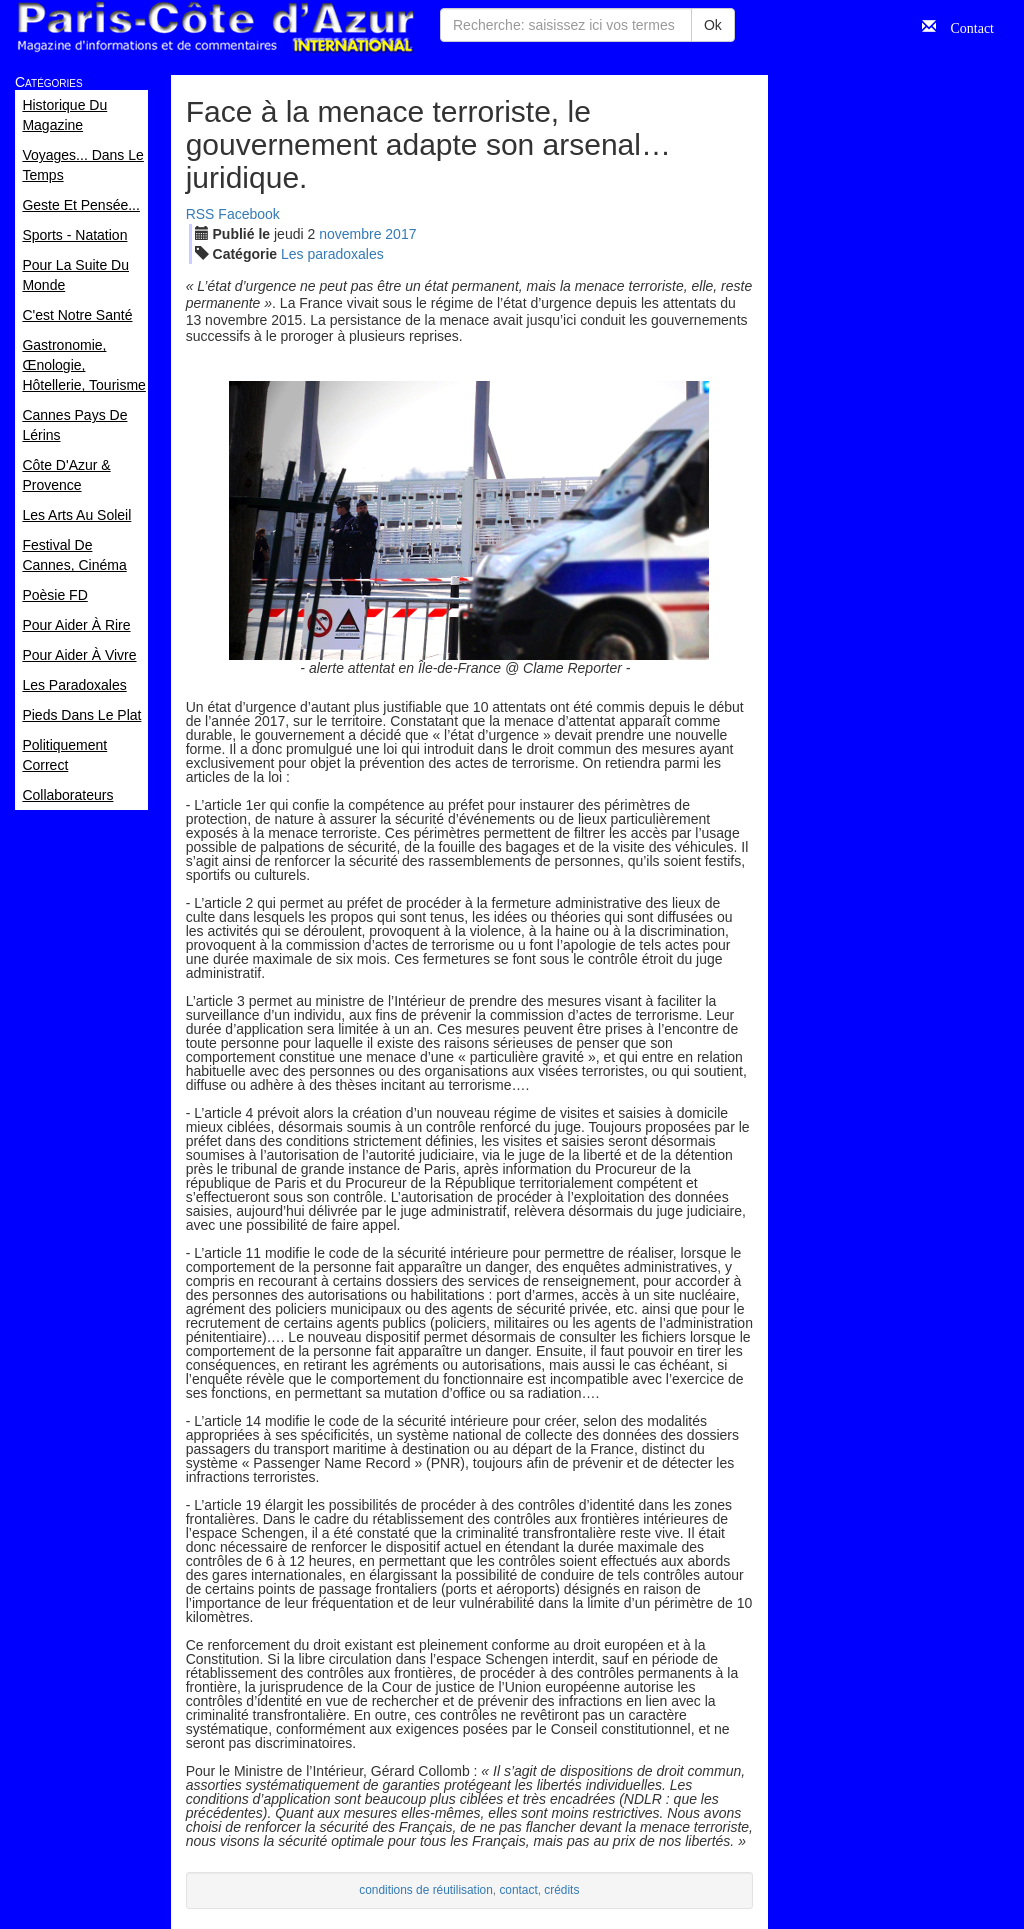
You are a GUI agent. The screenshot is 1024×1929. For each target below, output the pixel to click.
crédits (561, 1890)
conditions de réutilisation (426, 1890)
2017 (400, 234)
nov (350, 234)
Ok (713, 25)
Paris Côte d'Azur (215, 27)
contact (518, 1890)
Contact (965, 26)
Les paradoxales (332, 254)
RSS (200, 214)
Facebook (248, 214)
